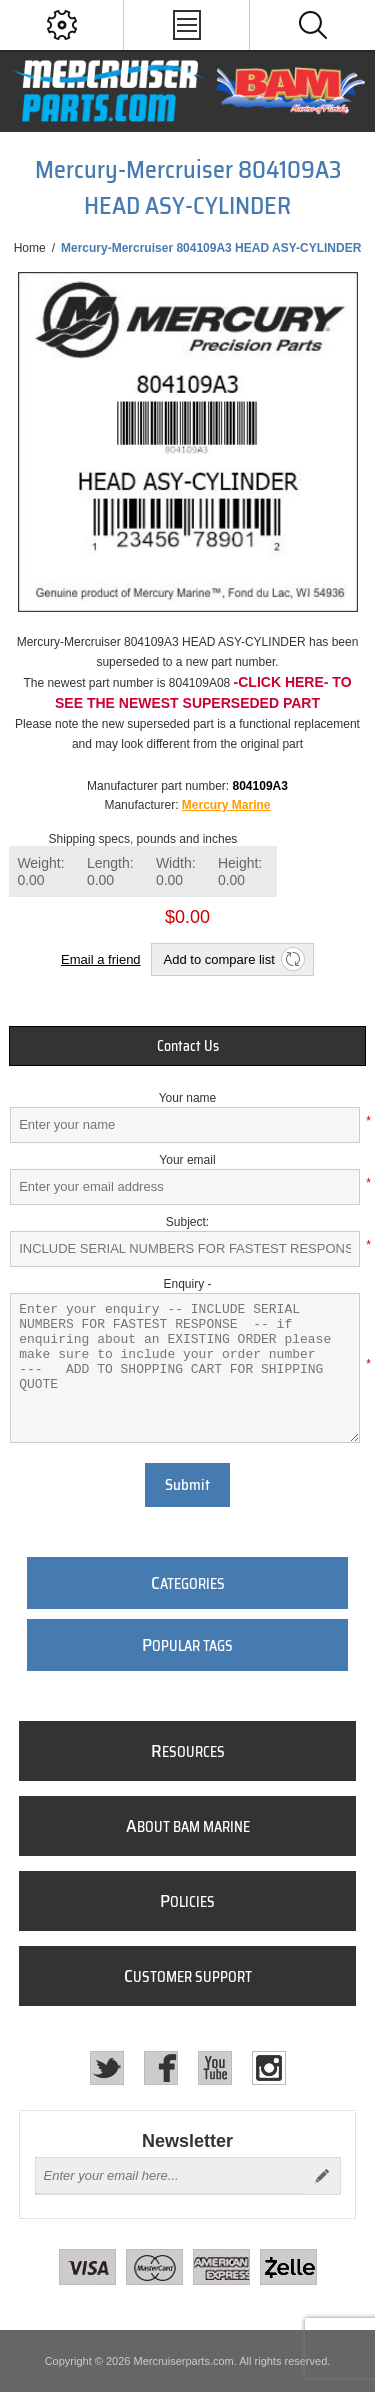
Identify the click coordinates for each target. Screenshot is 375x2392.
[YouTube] (215, 2068)
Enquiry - (187, 1284)
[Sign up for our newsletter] (170, 2176)
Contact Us (188, 1046)
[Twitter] (107, 2068)
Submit (187, 1485)
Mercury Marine (226, 805)
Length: (110, 871)
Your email (187, 1160)
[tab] (187, 1046)
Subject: (187, 1222)
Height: (240, 871)
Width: (176, 871)
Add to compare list (219, 959)
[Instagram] (269, 2068)
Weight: (40, 871)
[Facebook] (161, 2068)
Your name (188, 1098)
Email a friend (100, 959)
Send (322, 2176)
